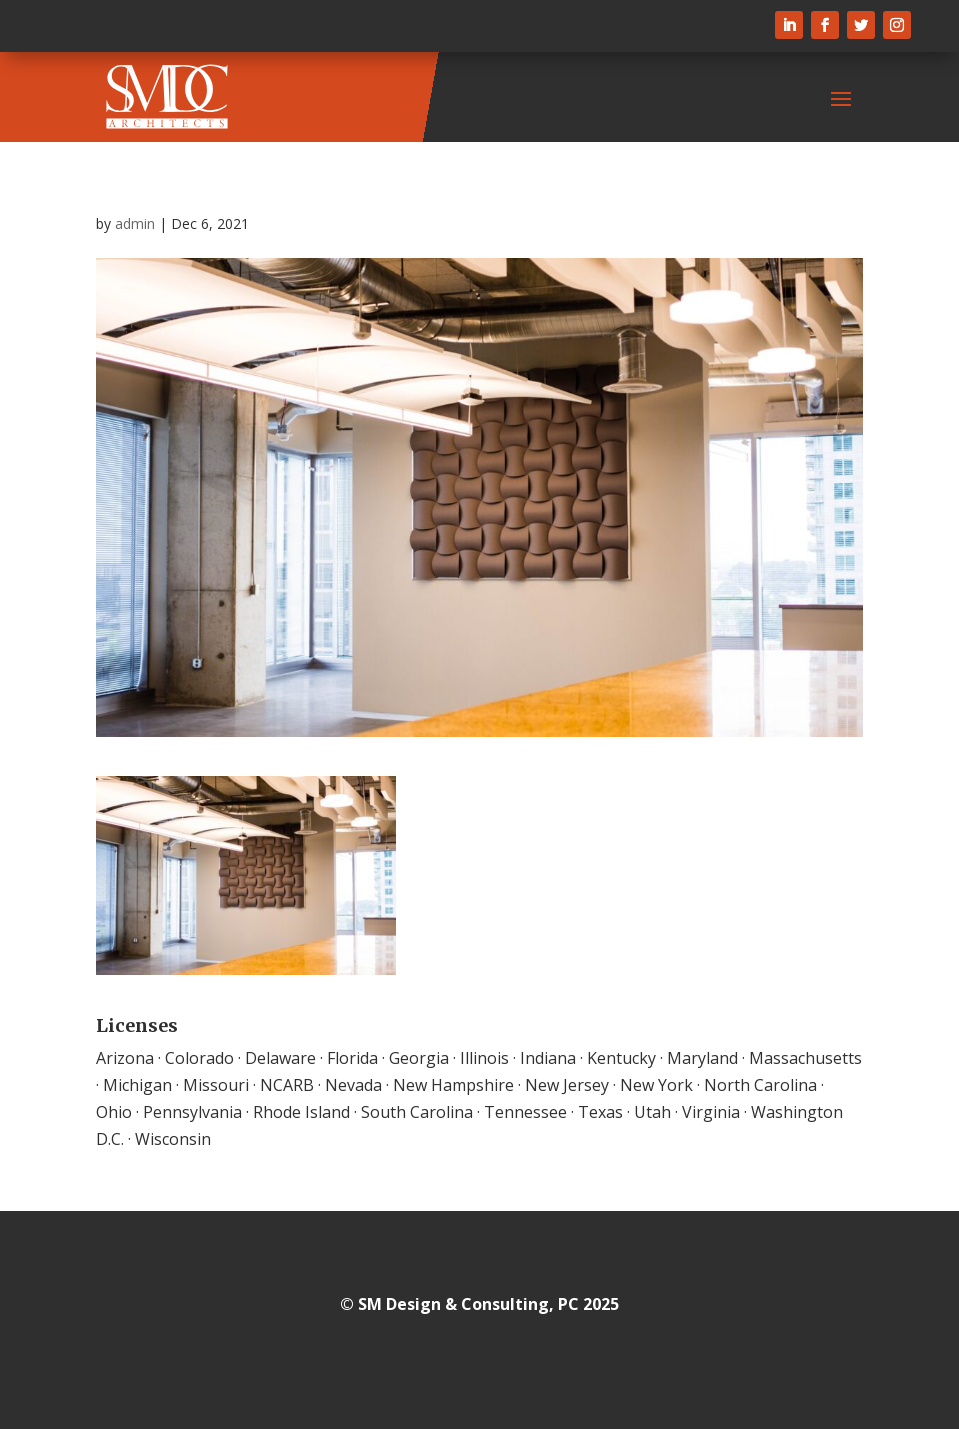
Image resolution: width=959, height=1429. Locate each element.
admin (135, 223)
